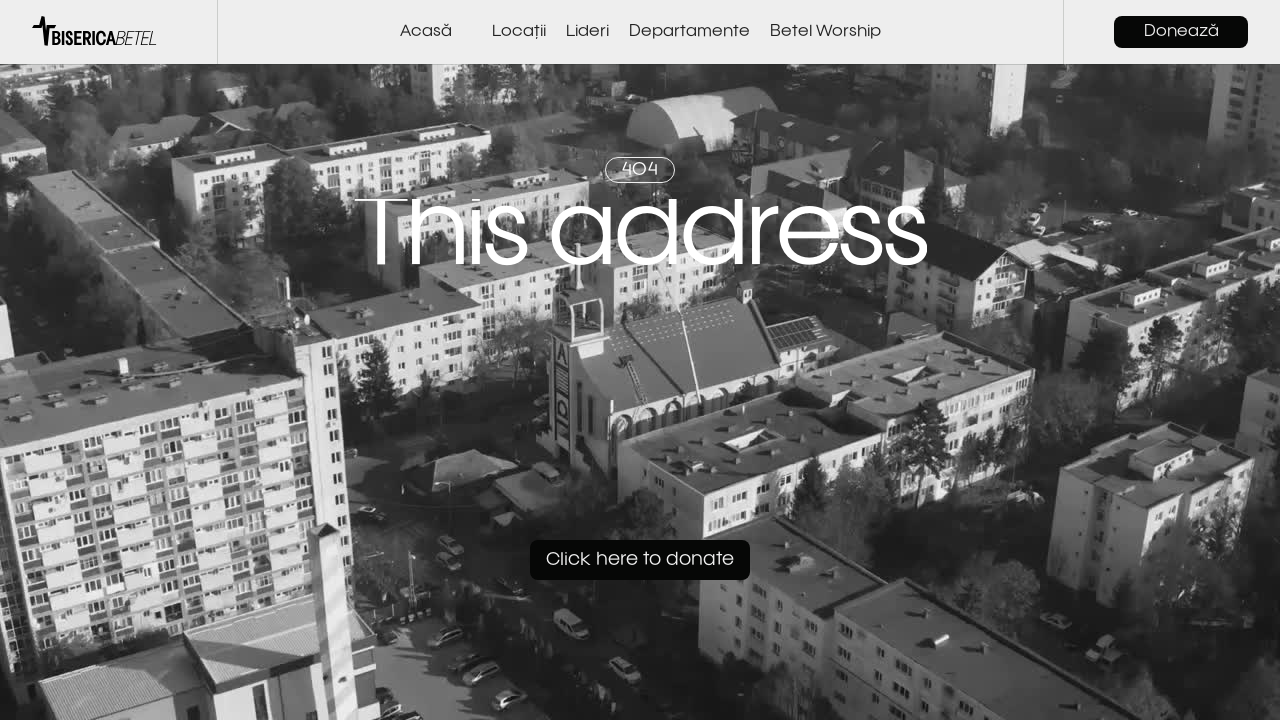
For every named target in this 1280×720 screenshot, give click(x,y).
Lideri (587, 32)
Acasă (426, 32)
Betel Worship (825, 32)
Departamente (689, 32)
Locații (519, 32)
